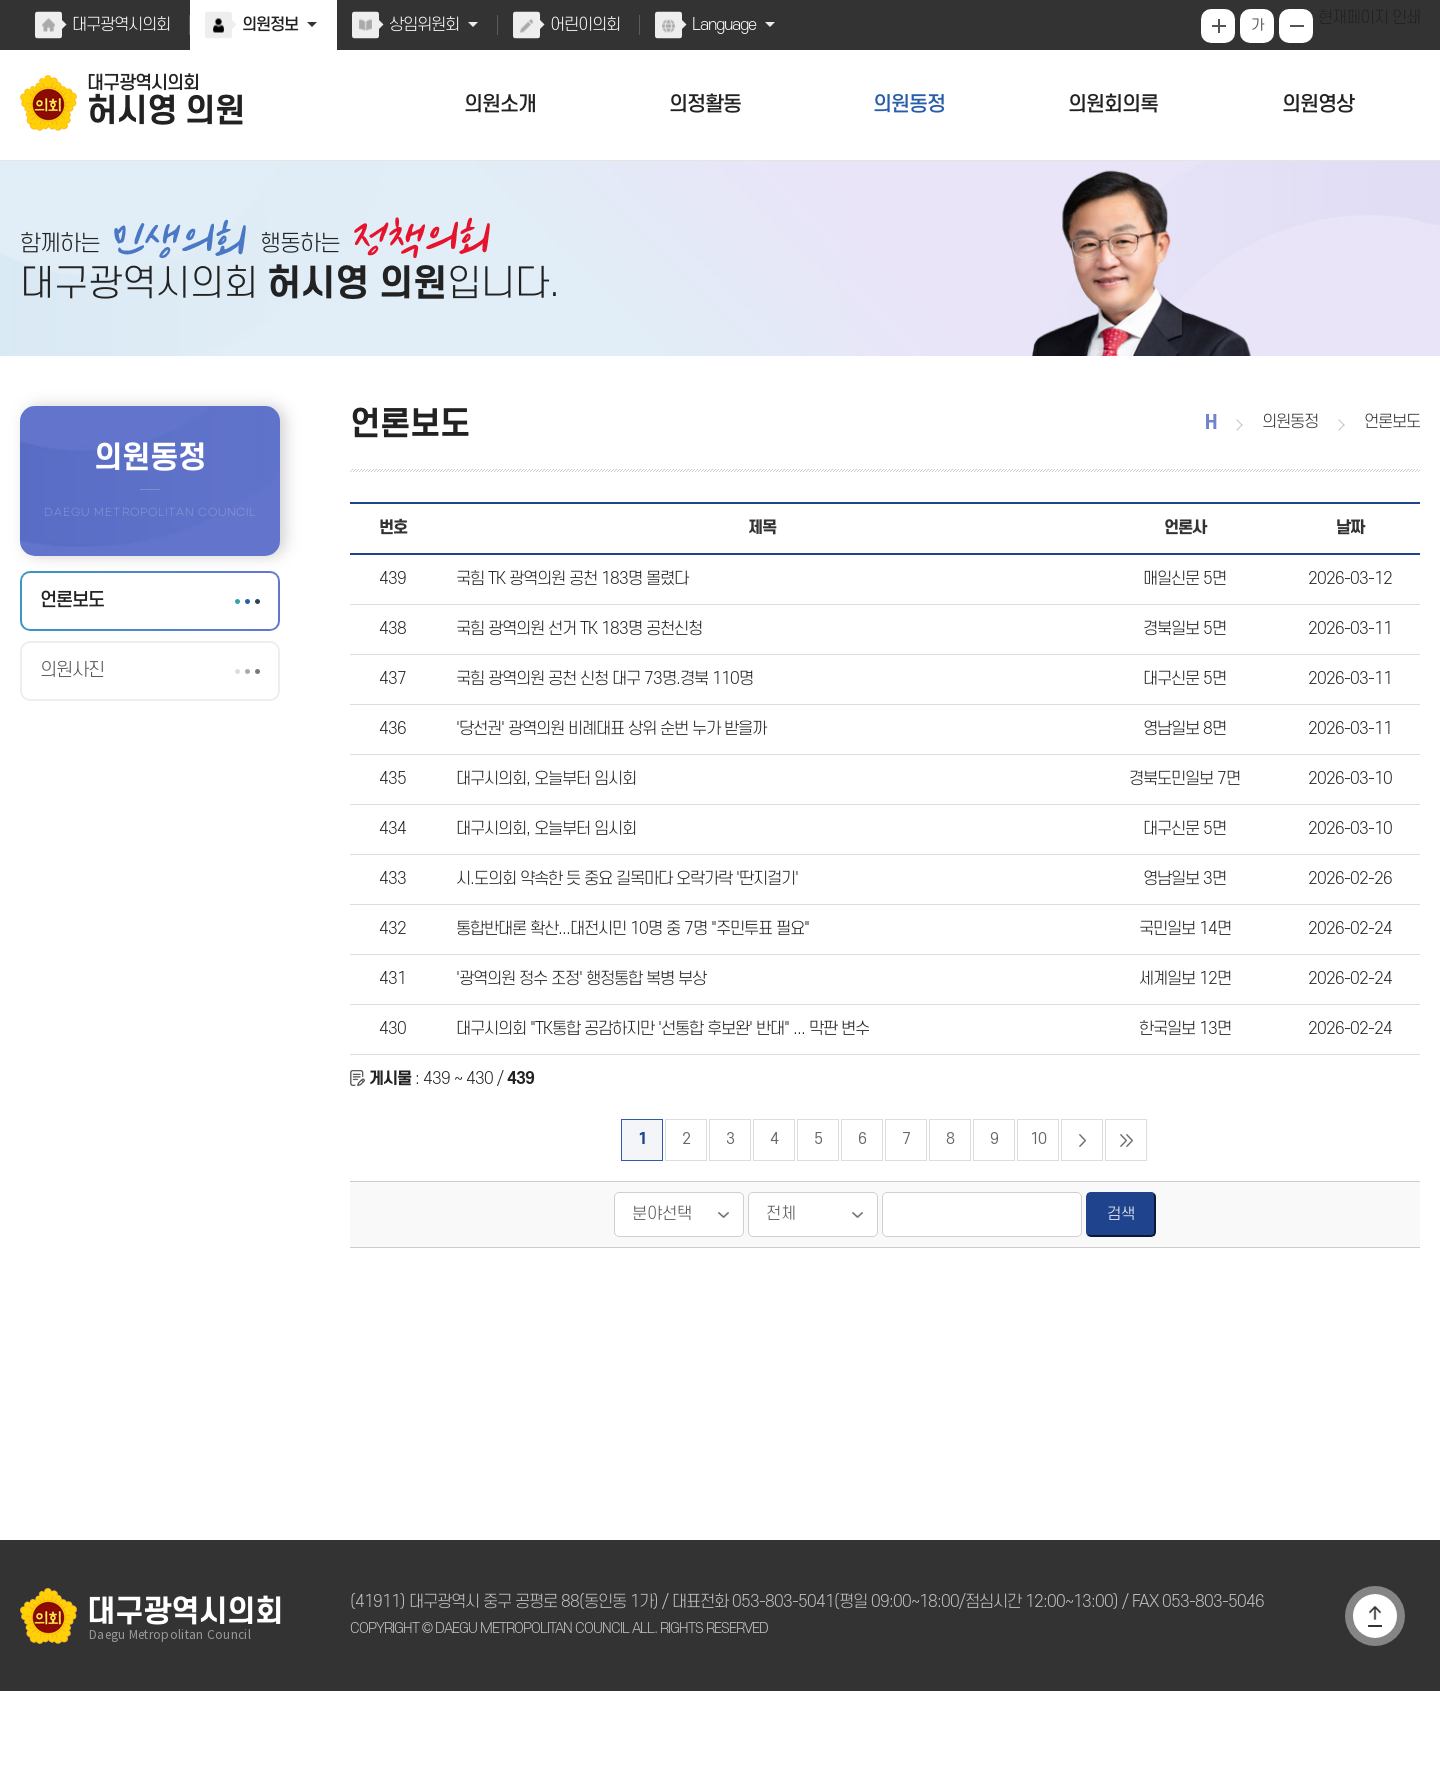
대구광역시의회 (120, 25)
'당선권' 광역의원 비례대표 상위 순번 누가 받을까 (606, 769)
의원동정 (909, 104)
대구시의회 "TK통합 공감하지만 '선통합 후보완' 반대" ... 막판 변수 (656, 1099)
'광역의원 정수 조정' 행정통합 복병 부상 (577, 1044)
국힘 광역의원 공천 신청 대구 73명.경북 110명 (596, 714)
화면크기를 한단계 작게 (1298, 26)
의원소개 (500, 104)
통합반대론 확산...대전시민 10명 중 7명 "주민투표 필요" (625, 989)
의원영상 (1318, 104)
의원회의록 (1113, 104)
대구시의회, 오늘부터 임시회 (543, 824)
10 (1039, 1216)
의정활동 (705, 104)
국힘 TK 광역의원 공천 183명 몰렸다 (567, 604)
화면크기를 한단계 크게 (1220, 26)
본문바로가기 (0, 0)
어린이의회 (580, 25)
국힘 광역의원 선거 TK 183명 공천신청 (574, 659)
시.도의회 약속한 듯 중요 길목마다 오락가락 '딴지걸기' (622, 934)
